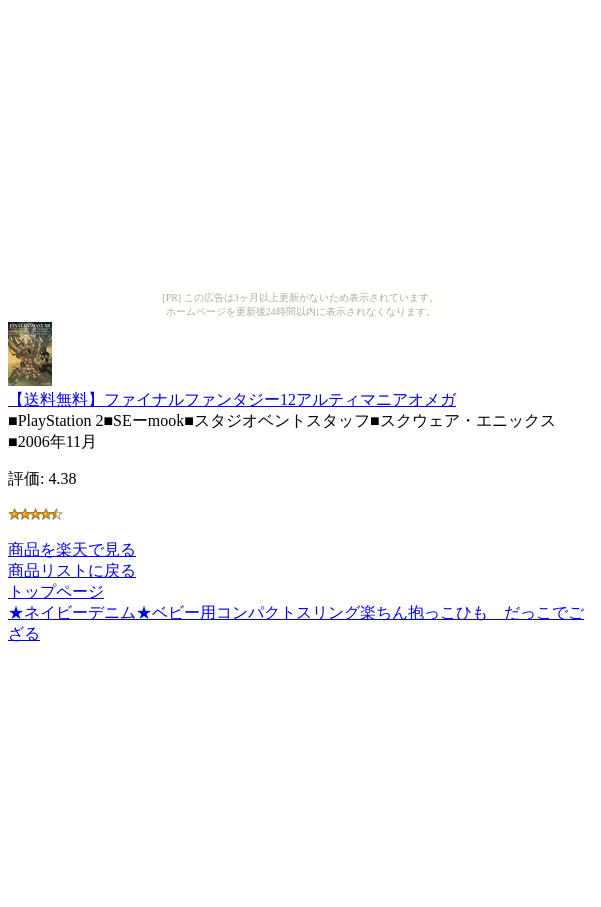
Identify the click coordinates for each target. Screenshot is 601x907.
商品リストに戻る (72, 570)
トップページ (56, 591)
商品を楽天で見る (72, 549)
